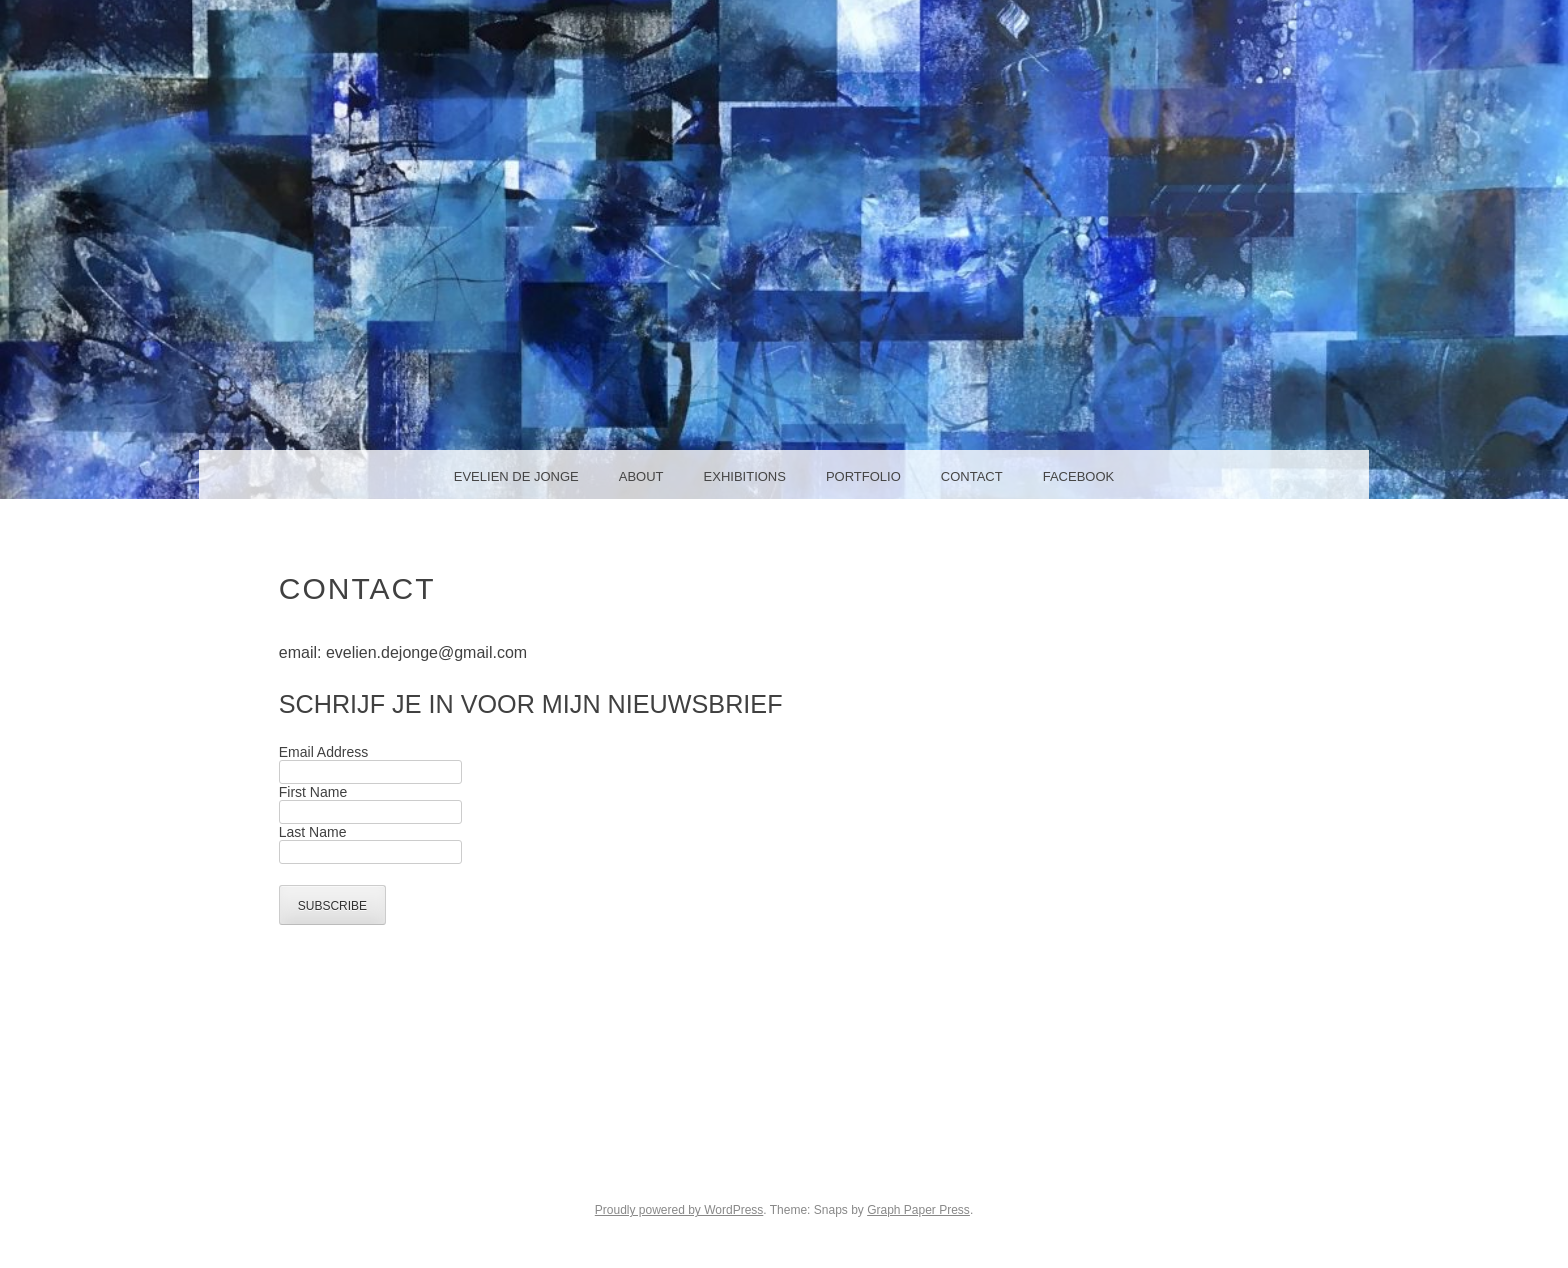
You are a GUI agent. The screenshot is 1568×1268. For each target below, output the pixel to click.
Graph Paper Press (918, 1210)
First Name (313, 792)
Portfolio (863, 476)
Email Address (323, 752)
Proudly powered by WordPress (679, 1210)
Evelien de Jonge (516, 476)
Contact (972, 476)
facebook (1079, 476)
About (641, 476)
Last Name (313, 832)
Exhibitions (745, 476)
